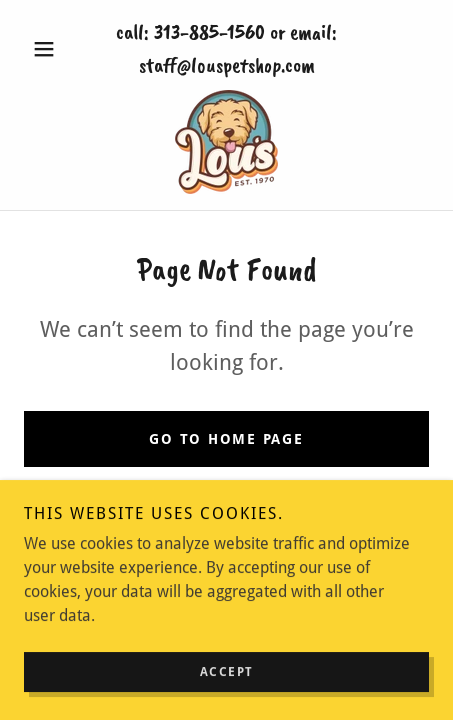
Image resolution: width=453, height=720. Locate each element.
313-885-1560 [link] (209, 32)
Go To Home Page (226, 439)
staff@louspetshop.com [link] (227, 65)
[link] (226, 142)
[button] (54, 49)
